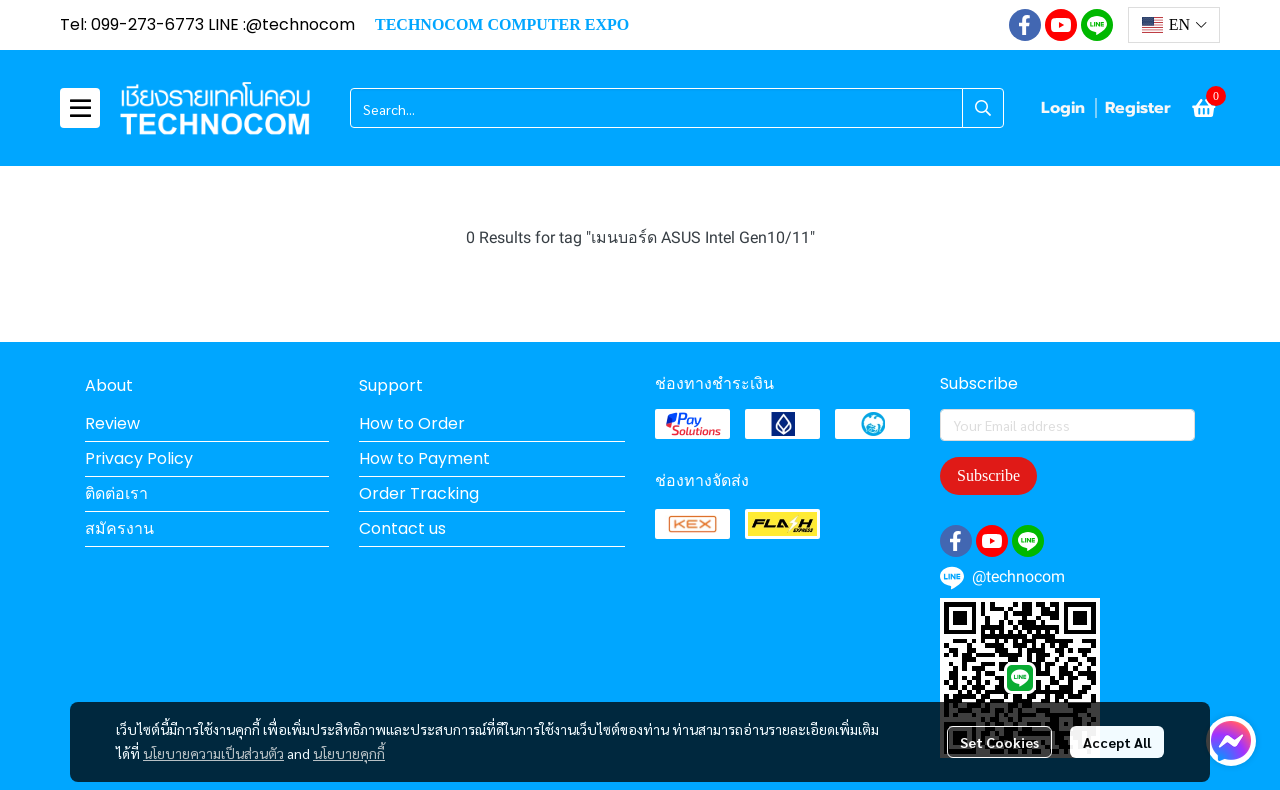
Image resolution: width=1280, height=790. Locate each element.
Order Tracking (419, 493)
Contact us (402, 528)
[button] (1174, 25)
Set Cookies (999, 742)
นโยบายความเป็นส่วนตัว (213, 753)
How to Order (412, 423)
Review (112, 423)
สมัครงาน (119, 528)
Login (1063, 108)
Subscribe (988, 475)
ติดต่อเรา (116, 493)
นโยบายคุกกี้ (349, 753)
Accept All (1117, 742)
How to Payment (424, 458)
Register (1138, 108)
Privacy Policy (139, 458)
